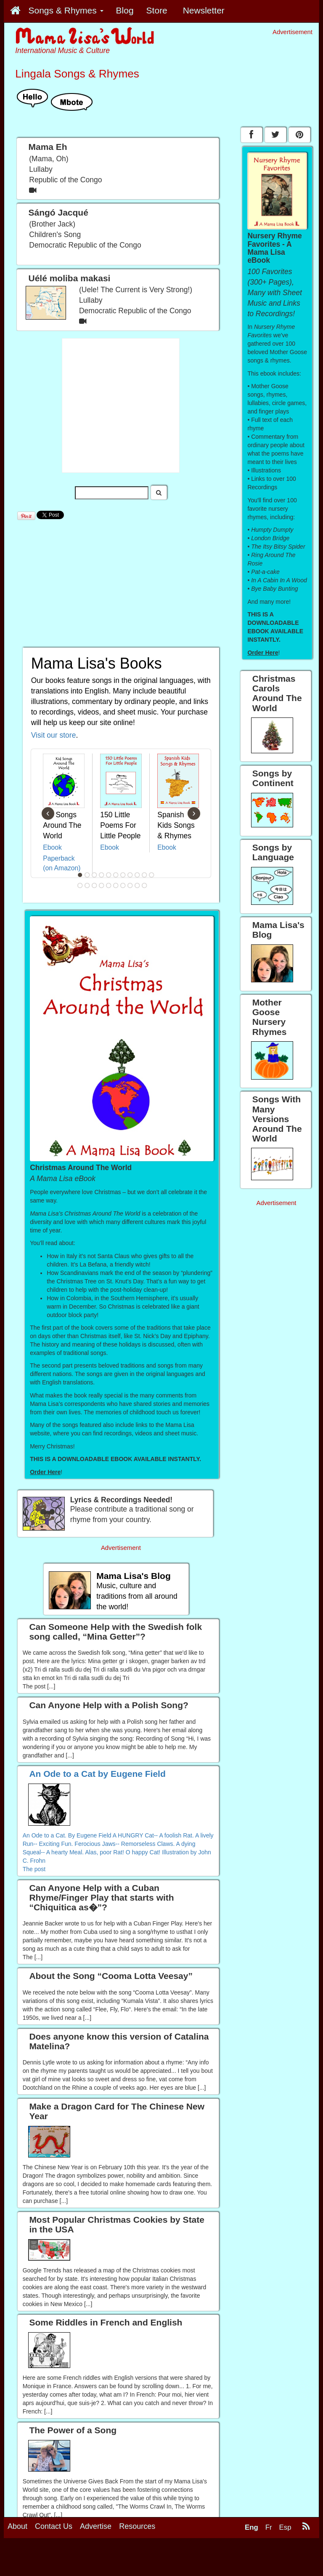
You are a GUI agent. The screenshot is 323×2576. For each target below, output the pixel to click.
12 (80, 885)
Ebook (52, 847)
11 (152, 875)
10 (145, 875)
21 (145, 885)
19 (130, 885)
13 (87, 885)
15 (102, 885)
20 (137, 885)
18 (123, 885)
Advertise (95, 2526)
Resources (137, 2526)
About (17, 2526)
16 (109, 885)
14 (95, 885)
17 (116, 885)
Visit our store (53, 735)
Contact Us (53, 2526)
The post (34, 1869)
